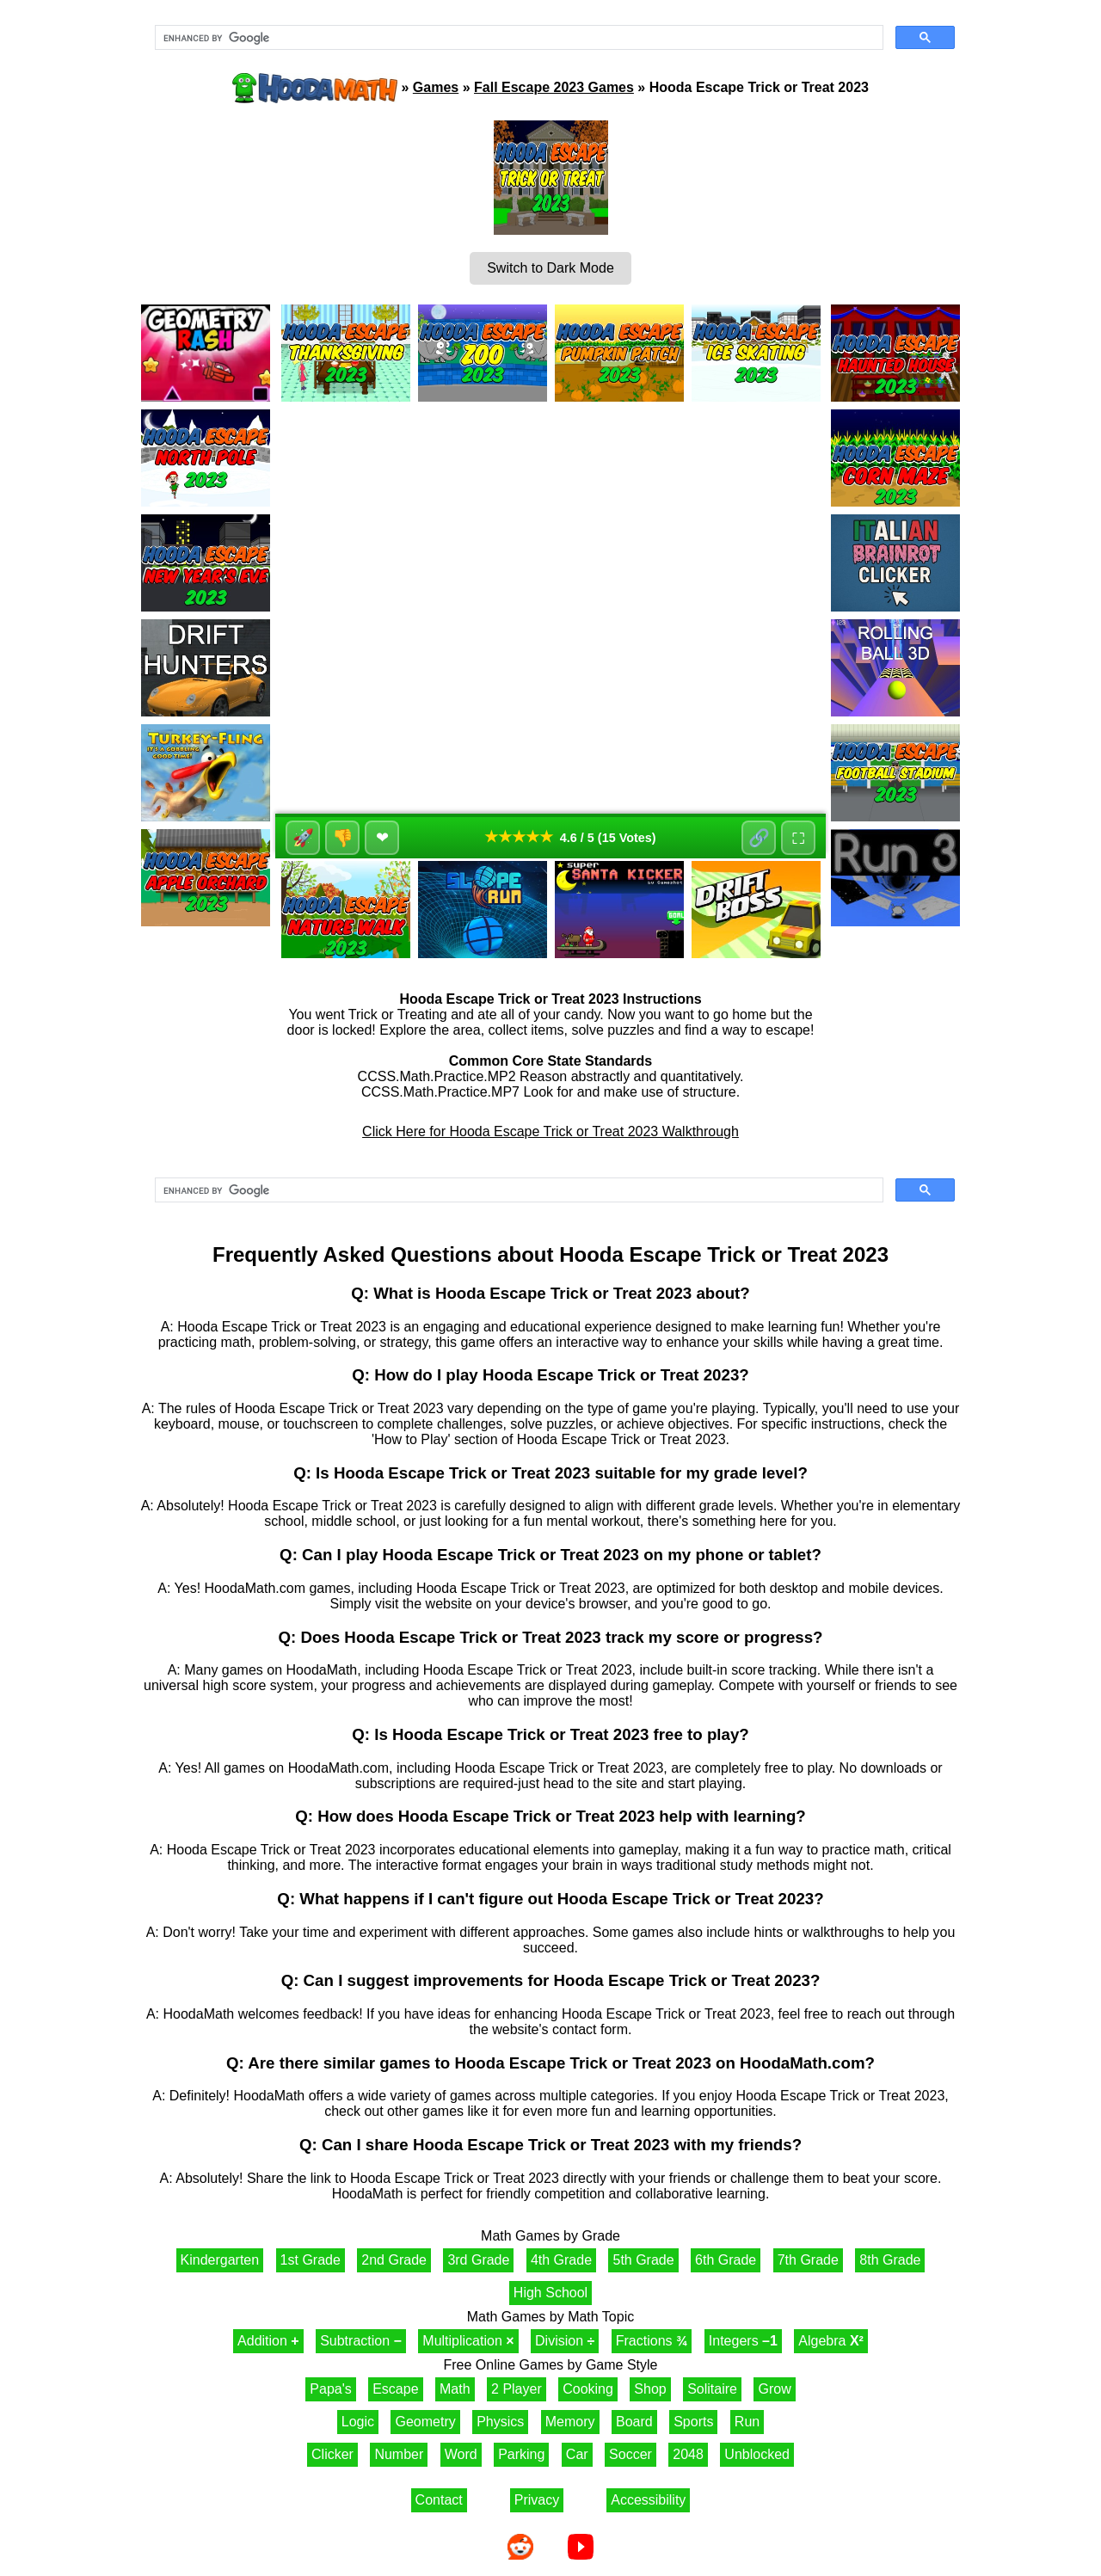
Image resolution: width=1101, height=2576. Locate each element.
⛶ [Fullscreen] (798, 837)
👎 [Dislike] (343, 837)
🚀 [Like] (303, 837)
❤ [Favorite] (382, 837)
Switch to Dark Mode (550, 268)
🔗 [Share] (759, 837)
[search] (517, 38)
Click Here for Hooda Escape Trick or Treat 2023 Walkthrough (550, 1131)
